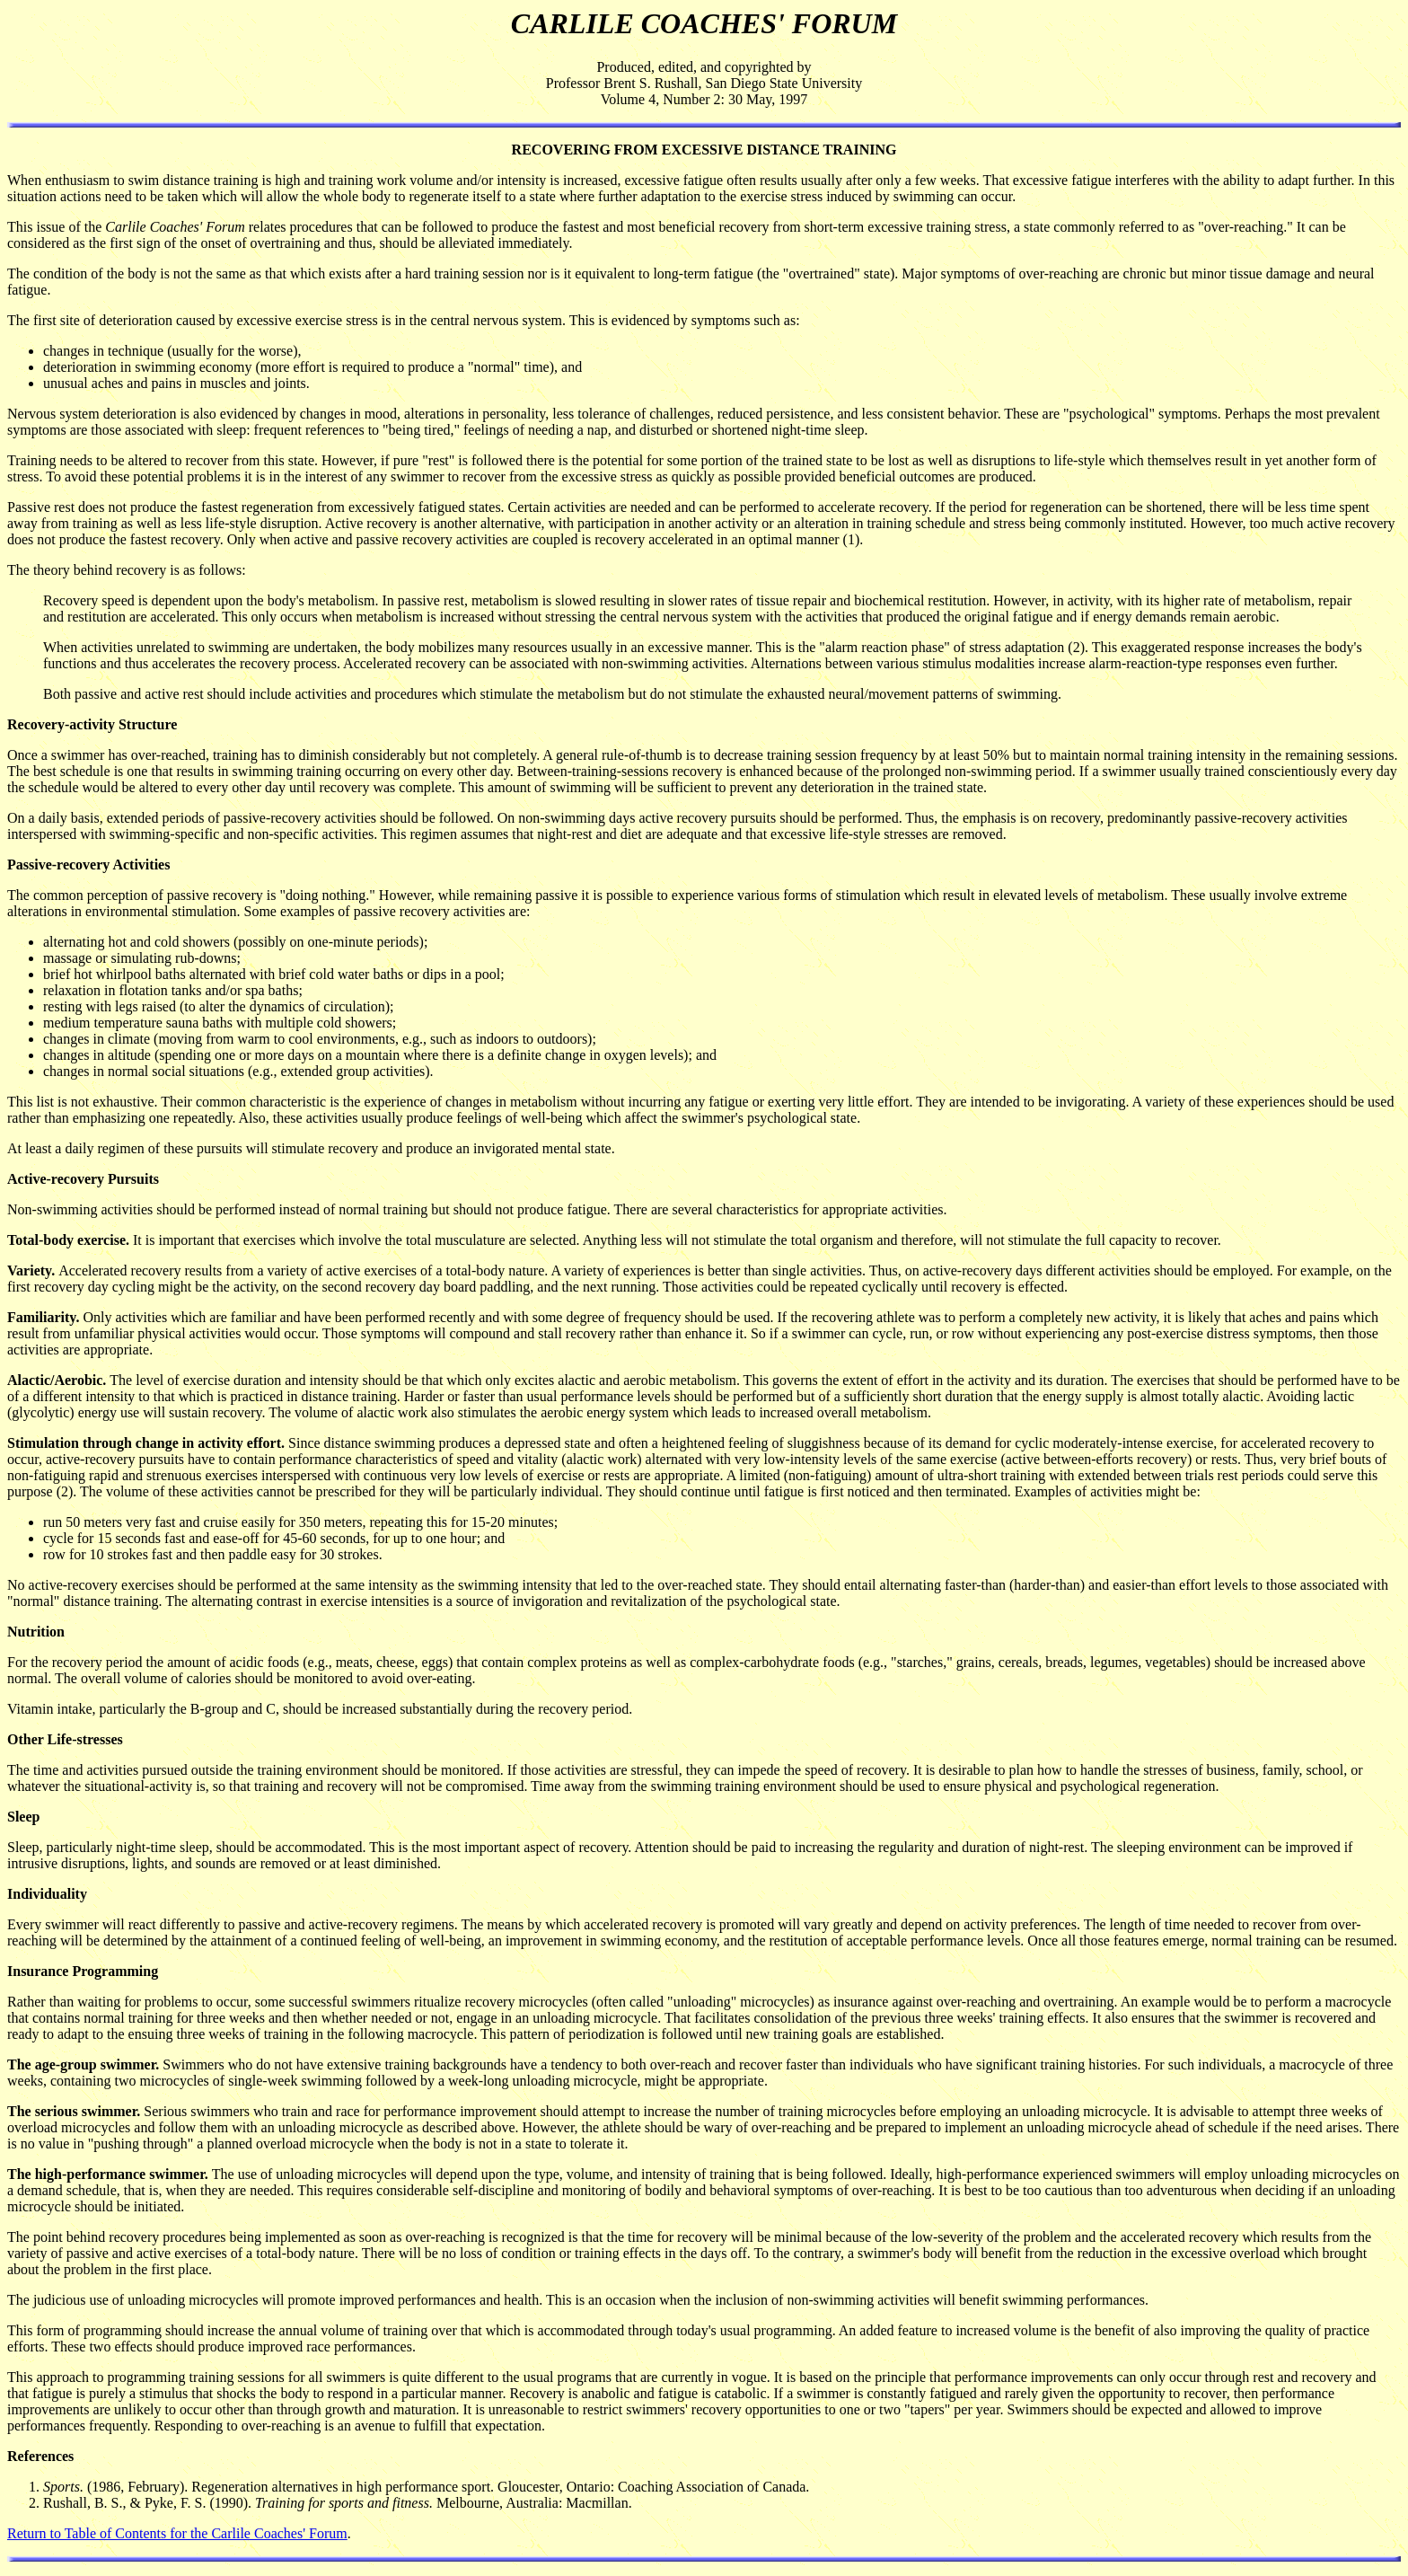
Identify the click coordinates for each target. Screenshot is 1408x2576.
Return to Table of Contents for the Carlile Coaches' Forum (177, 2533)
